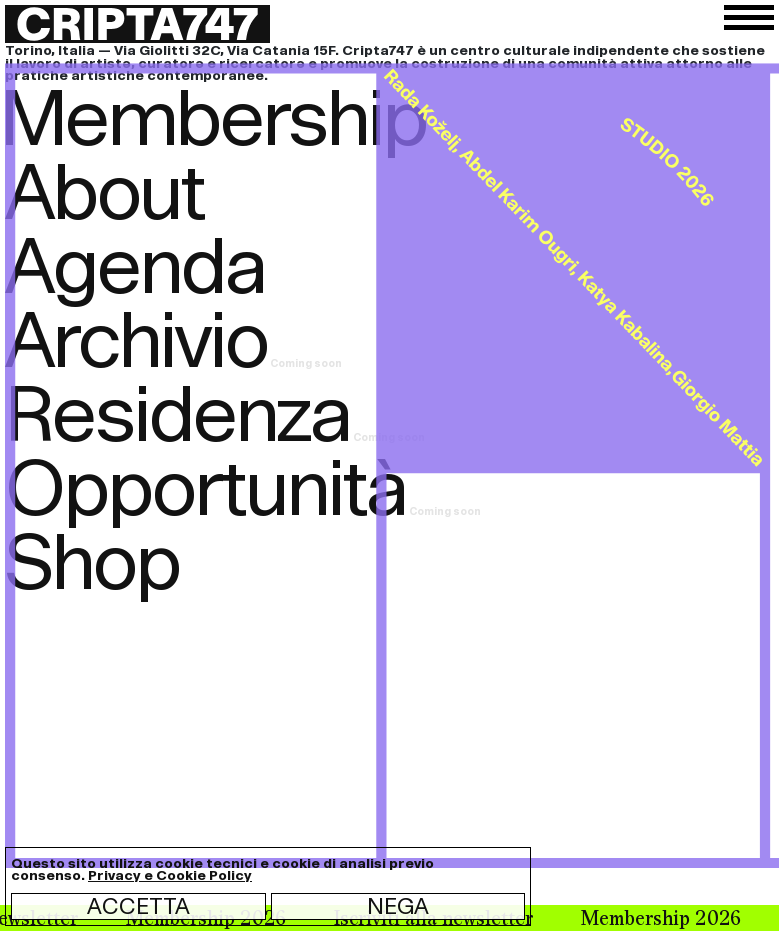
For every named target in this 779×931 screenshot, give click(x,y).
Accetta (138, 906)
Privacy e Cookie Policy (170, 875)
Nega (398, 906)
